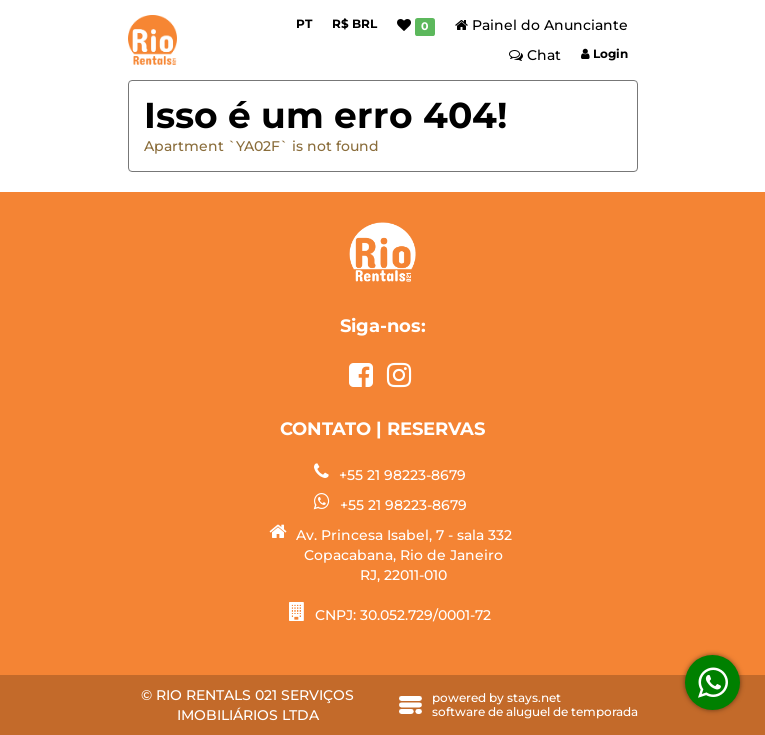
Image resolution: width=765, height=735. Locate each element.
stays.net (534, 697)
